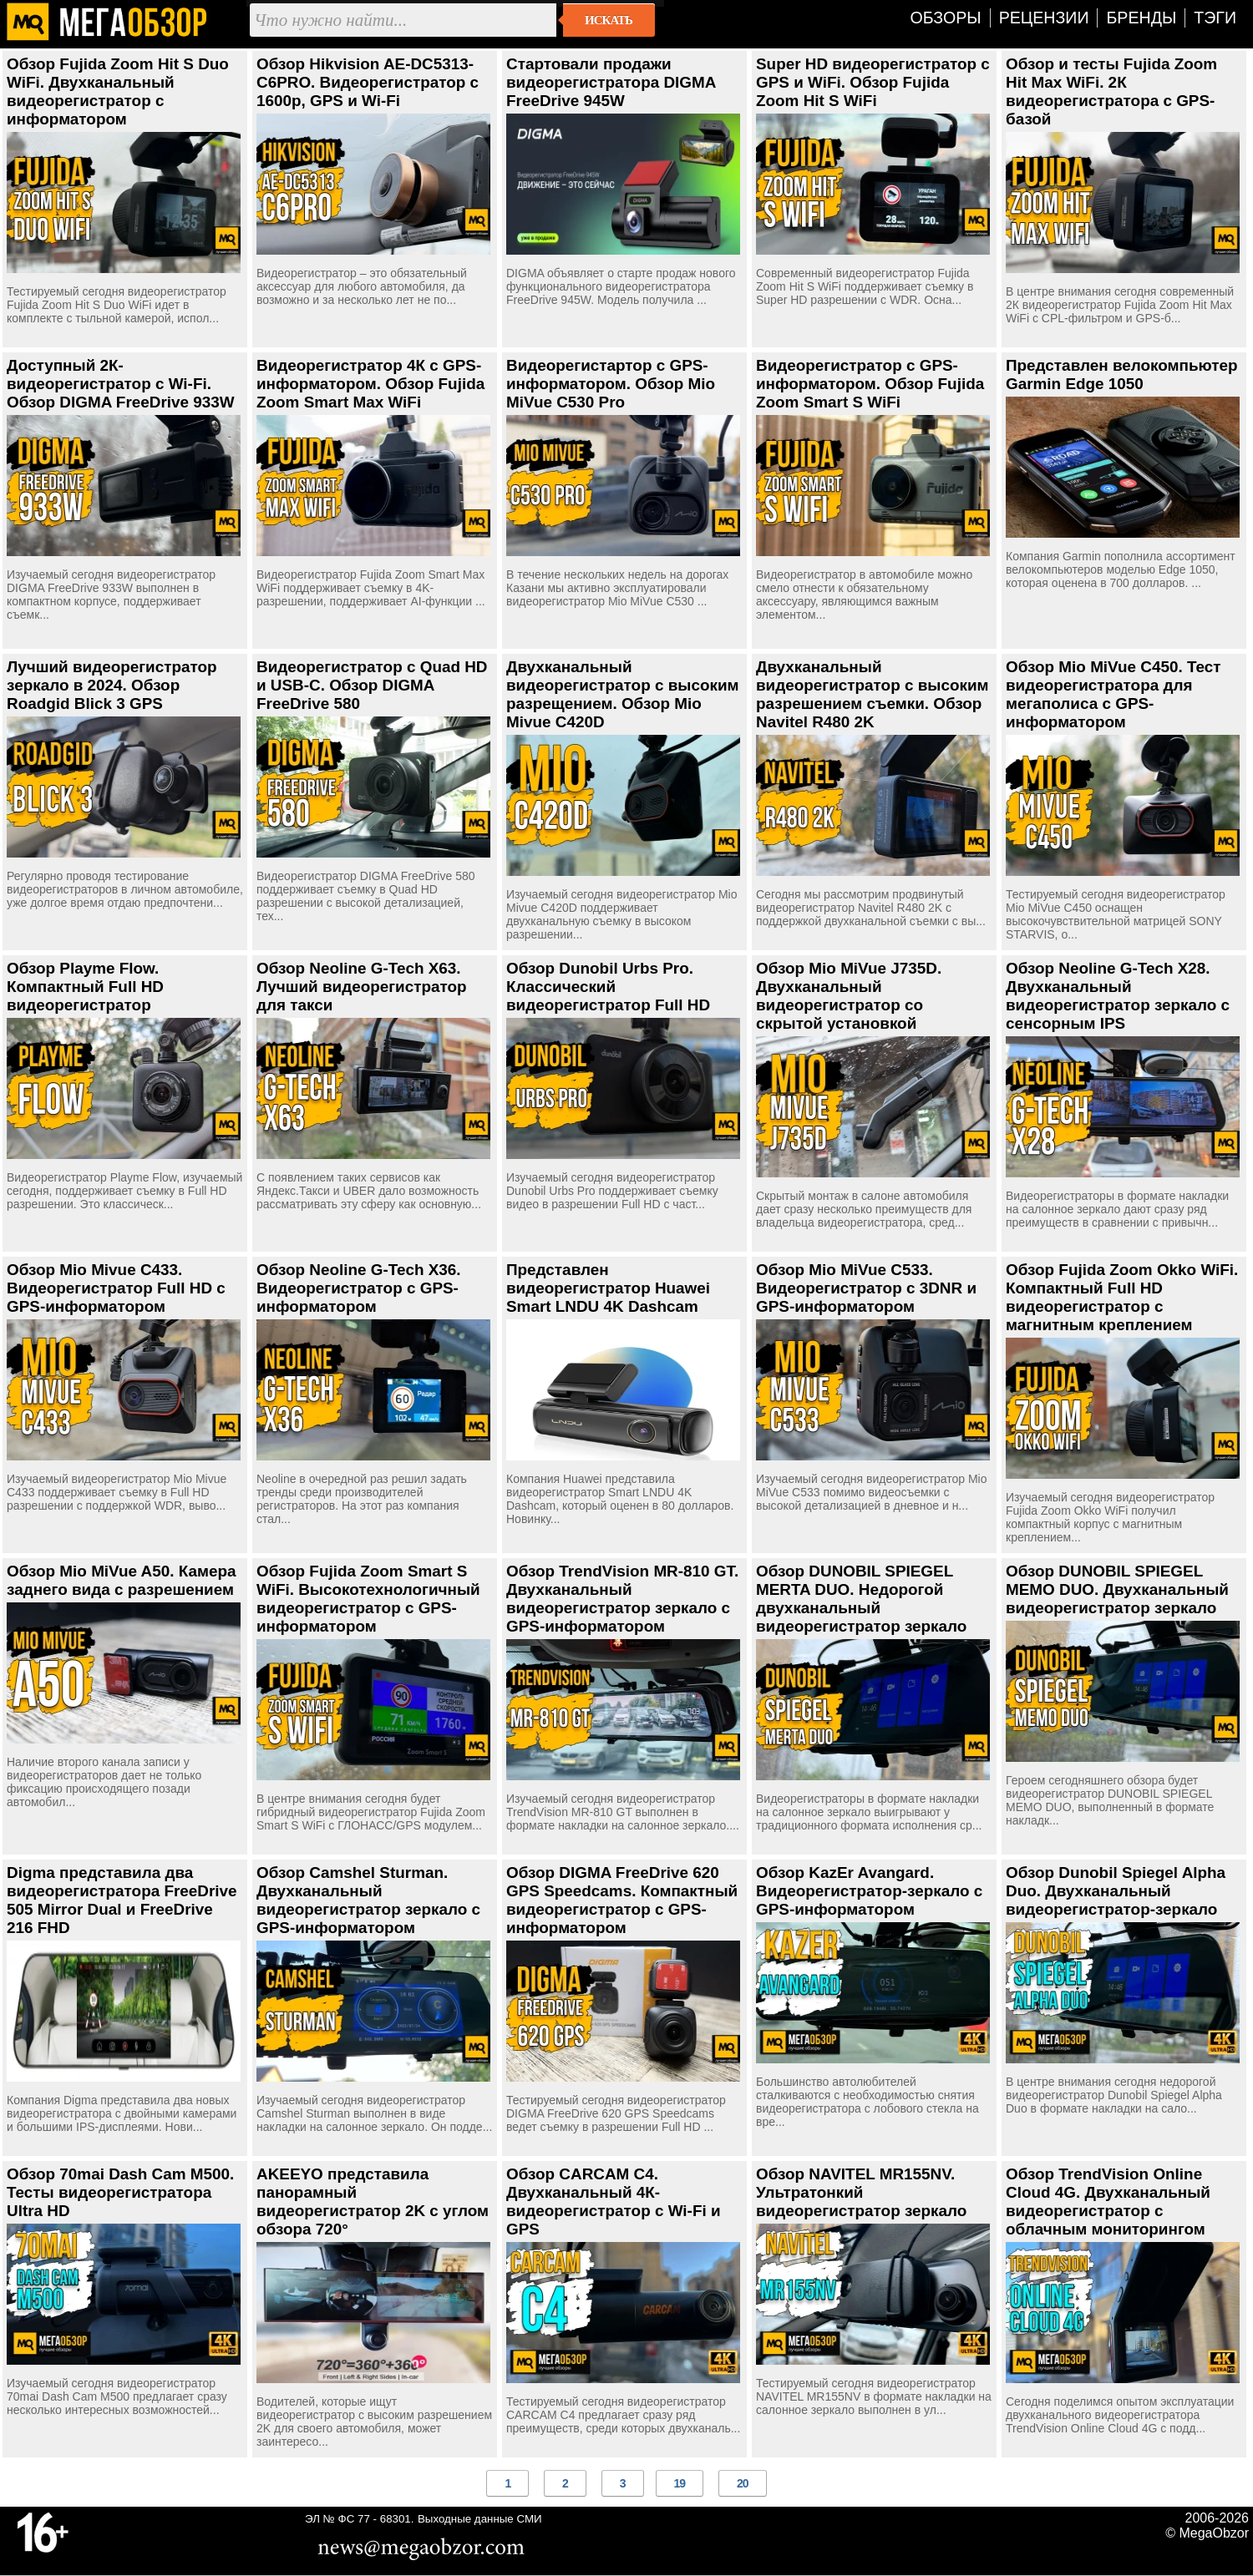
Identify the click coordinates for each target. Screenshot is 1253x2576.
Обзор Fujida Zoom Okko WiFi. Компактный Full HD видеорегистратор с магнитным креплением (1122, 1297)
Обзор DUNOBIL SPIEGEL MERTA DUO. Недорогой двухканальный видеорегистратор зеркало (861, 1598)
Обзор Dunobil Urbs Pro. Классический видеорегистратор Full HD (608, 986)
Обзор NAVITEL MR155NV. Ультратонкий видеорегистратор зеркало (861, 2192)
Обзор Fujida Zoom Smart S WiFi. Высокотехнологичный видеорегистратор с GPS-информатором (368, 1598)
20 (742, 2483)
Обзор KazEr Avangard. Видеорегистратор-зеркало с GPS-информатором (869, 1891)
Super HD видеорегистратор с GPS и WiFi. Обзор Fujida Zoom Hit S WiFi (873, 82)
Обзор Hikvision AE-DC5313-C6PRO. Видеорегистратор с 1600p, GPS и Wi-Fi (367, 82)
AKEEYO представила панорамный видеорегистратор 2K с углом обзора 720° (372, 2201)
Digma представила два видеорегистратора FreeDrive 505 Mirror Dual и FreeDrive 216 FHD (122, 1900)
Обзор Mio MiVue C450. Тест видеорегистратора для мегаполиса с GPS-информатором (1113, 694)
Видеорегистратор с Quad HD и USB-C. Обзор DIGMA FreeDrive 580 (372, 685)
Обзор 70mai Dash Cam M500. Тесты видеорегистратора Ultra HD (120, 2192)
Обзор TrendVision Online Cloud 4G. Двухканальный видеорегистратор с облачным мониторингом (1108, 2201)
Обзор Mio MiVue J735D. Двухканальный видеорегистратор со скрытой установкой (848, 995)
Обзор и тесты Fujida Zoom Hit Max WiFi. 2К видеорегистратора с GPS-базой (1111, 91)
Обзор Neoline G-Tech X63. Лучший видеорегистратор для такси (361, 986)
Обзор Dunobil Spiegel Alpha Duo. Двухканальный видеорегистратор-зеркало (1115, 1891)
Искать (608, 20)
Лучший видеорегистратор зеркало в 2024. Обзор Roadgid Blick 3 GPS (112, 685)
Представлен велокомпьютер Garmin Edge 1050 (1122, 374)
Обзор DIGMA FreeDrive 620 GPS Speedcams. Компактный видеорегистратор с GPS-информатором (622, 1900)
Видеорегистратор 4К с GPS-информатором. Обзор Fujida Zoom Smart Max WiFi (370, 384)
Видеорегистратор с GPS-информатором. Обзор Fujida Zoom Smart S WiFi (870, 384)
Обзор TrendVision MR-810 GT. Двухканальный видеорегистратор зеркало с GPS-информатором (622, 1598)
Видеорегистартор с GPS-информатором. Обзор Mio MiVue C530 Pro (610, 384)
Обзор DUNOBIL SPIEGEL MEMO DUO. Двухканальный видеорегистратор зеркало (1117, 1589)
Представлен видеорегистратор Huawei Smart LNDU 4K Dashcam (608, 1288)
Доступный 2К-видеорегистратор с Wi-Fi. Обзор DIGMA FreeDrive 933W (121, 384)
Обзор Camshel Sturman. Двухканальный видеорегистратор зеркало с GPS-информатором (368, 1900)
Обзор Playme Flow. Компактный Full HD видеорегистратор (85, 986)
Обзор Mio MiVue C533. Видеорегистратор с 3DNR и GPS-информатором (866, 1288)
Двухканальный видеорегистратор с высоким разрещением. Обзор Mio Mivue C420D (622, 694)
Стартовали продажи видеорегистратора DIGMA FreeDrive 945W (611, 82)
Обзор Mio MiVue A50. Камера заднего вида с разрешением (121, 1580)
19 (680, 2483)
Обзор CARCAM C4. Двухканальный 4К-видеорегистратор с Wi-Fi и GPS (613, 2201)
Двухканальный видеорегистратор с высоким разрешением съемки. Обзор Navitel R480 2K (872, 694)
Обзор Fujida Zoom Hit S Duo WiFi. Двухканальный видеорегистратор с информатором (118, 91)
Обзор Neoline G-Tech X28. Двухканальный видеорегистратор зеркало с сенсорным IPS (1118, 995)
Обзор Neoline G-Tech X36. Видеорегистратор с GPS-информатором (358, 1288)
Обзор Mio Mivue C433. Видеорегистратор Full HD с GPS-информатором (116, 1288)
